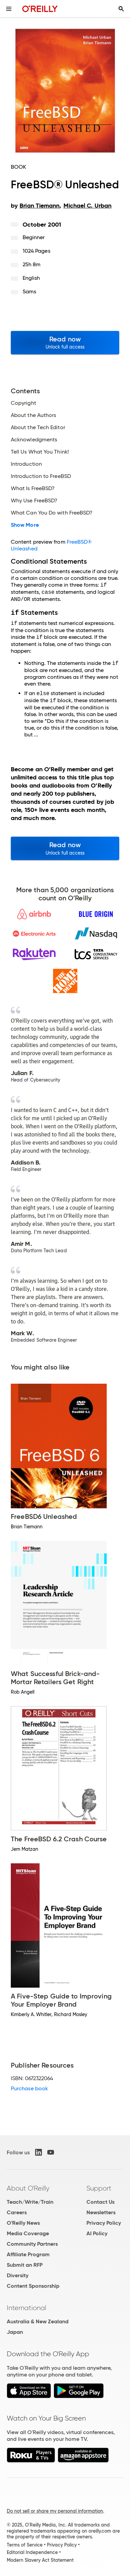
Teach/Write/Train (30, 2201)
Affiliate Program (28, 2253)
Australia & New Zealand (38, 2320)
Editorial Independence (32, 2552)
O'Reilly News (23, 2222)
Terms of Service (25, 2544)
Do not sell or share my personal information (55, 2510)
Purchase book (29, 2088)
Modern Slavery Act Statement (40, 2559)
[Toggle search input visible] (121, 9)
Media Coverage (28, 2232)
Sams (29, 291)
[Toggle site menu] (9, 9)
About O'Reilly (28, 2187)
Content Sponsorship (33, 2285)
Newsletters (100, 2211)
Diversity (17, 2274)
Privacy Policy (103, 2222)
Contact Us (100, 2201)
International (26, 2307)
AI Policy (96, 2232)
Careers (17, 2211)
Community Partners (32, 2243)
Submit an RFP (25, 2264)
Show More (25, 525)
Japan (15, 2331)
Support (98, 2187)
